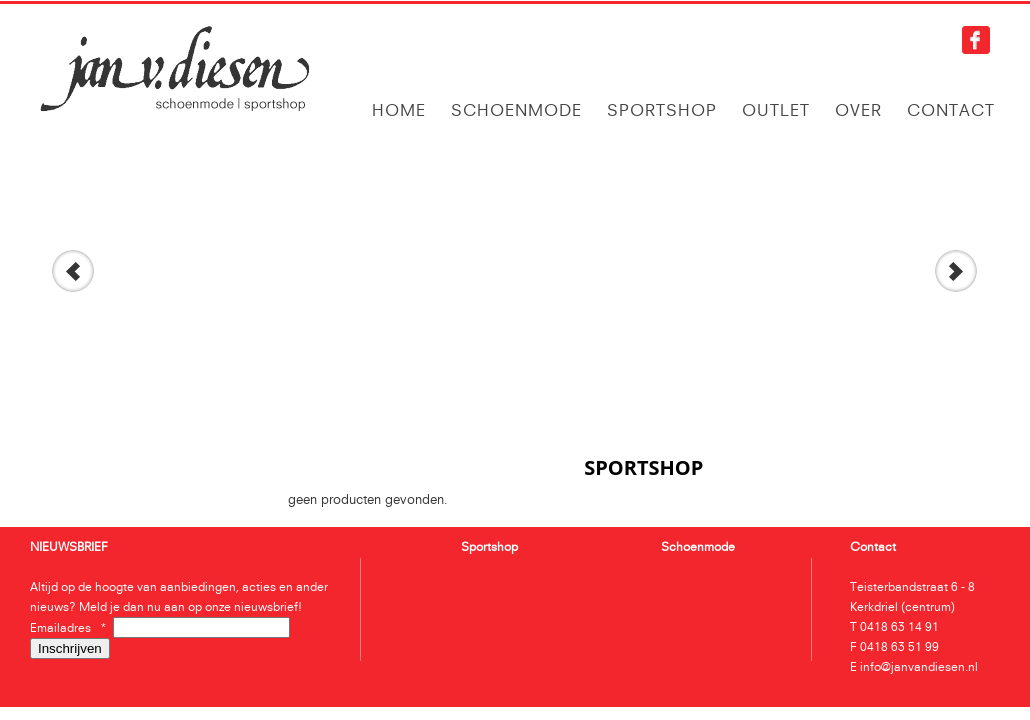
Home (399, 110)
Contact (951, 110)
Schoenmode (516, 110)
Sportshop (662, 110)
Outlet (776, 110)
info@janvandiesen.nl (919, 666)
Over (858, 110)
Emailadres (71, 627)
